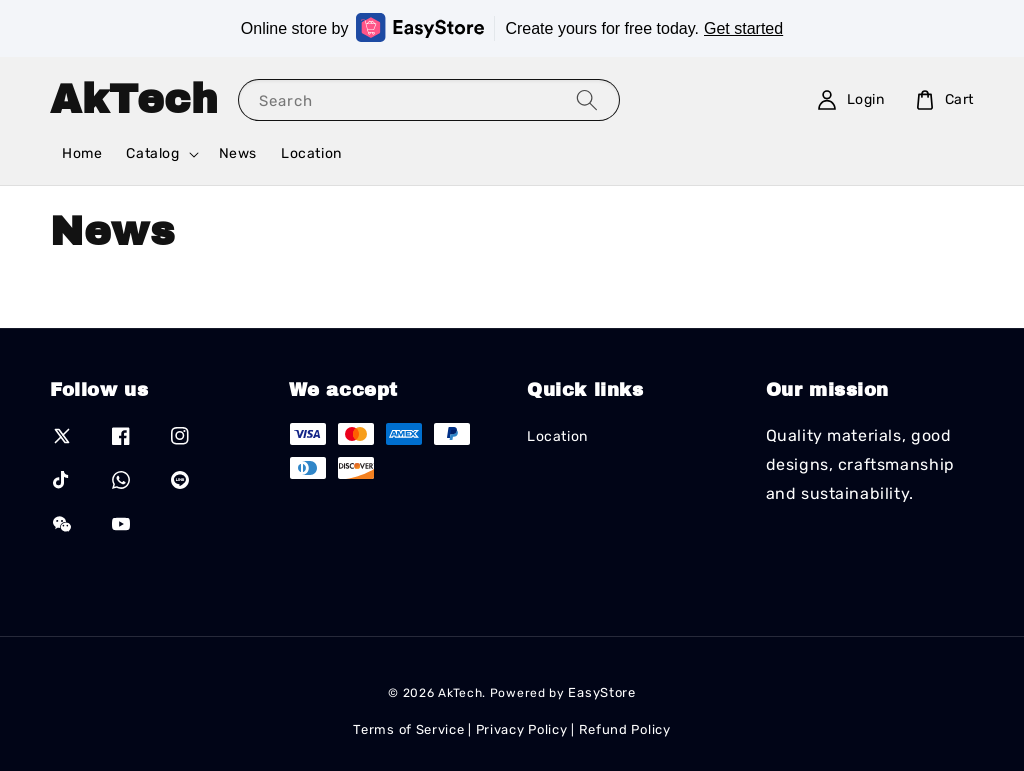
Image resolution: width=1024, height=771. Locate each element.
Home (82, 153)
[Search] (587, 99)
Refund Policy (625, 729)
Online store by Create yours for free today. (512, 27)
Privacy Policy (522, 729)
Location (311, 153)
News (238, 153)
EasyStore (601, 692)
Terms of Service (408, 729)
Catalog (152, 153)
